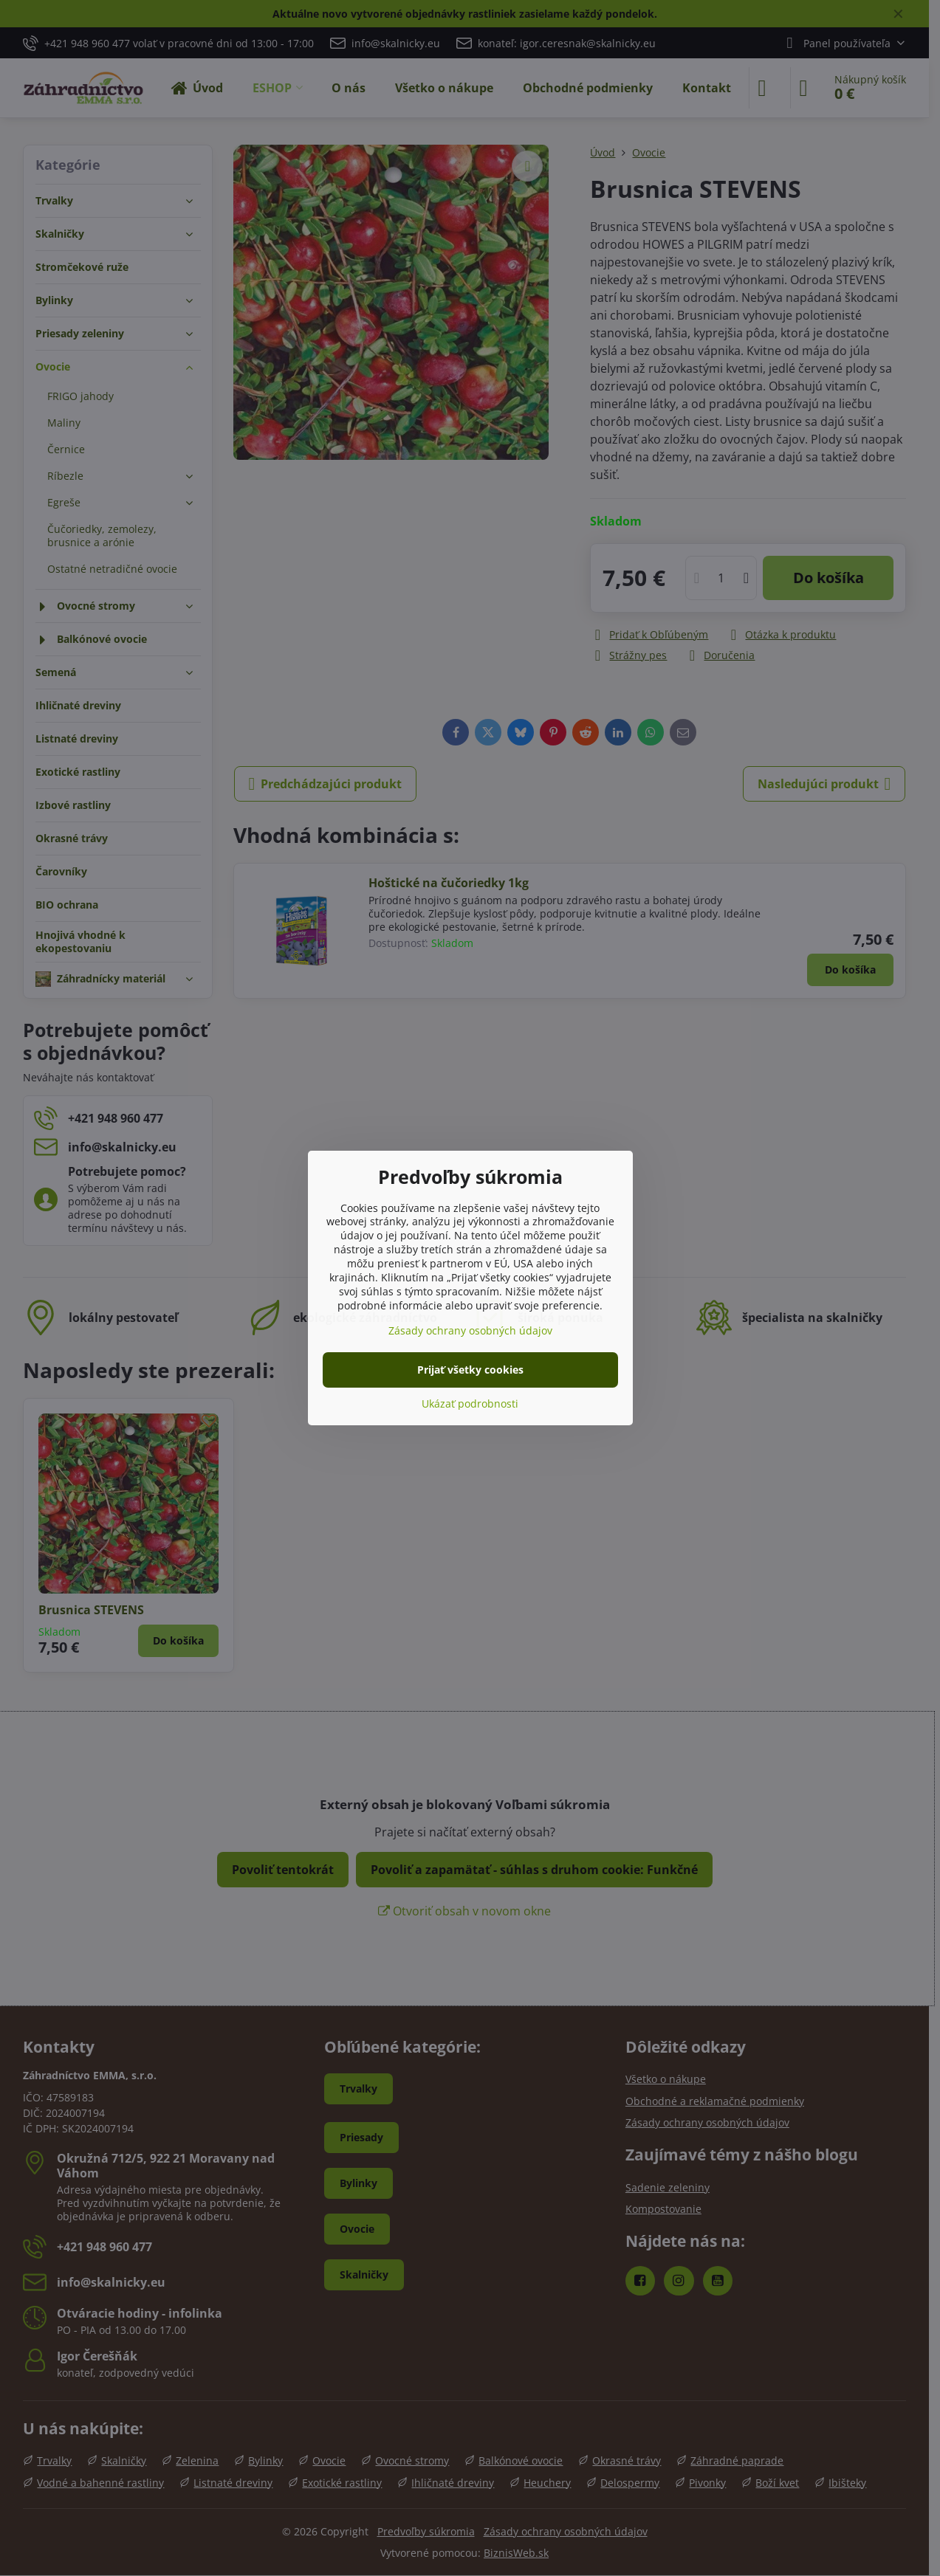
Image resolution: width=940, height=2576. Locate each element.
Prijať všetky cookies (470, 1370)
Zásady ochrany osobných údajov (470, 1330)
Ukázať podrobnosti (470, 1404)
